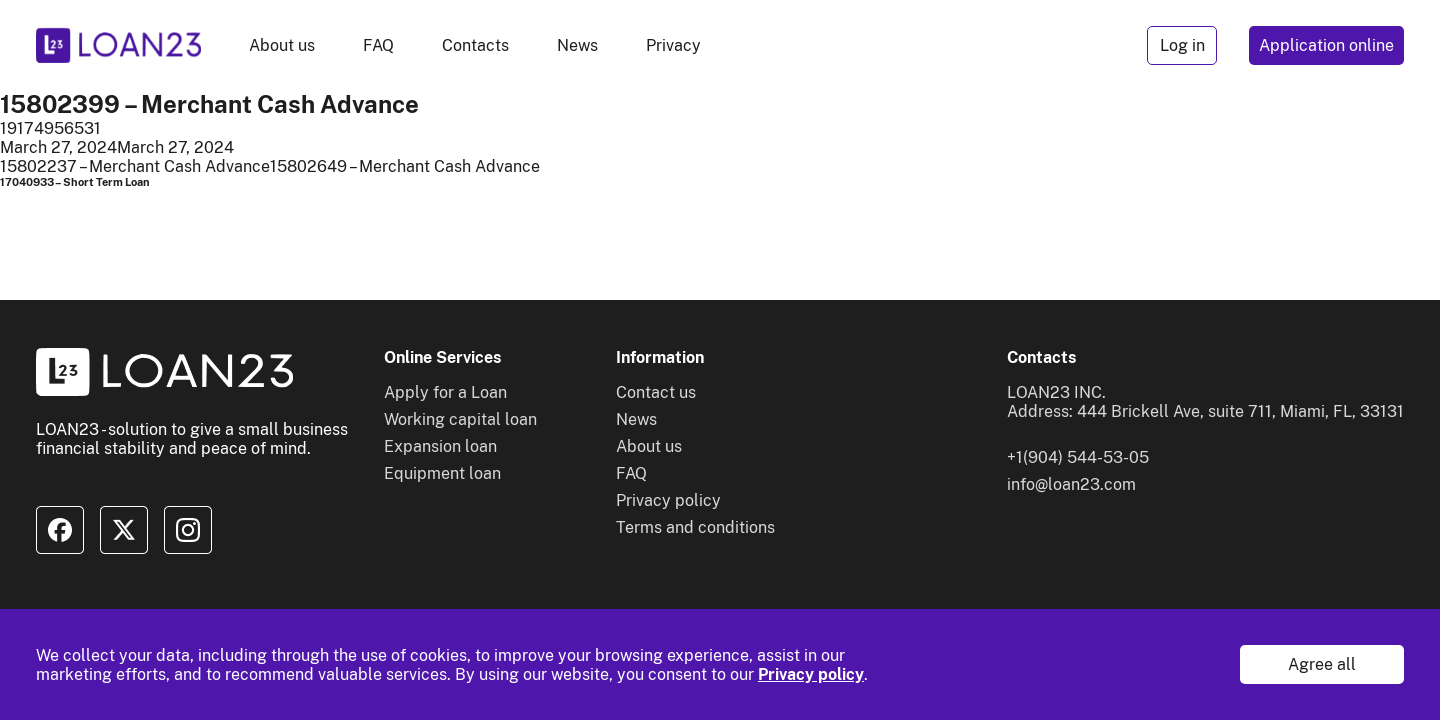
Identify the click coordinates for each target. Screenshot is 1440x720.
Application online (1326, 45)
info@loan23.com (1071, 484)
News (577, 45)
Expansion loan (440, 446)
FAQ (378, 45)
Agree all (1322, 664)
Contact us (656, 392)
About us (282, 45)
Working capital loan (460, 419)
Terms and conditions (695, 527)
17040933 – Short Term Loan (75, 182)
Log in (1182, 45)
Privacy (673, 45)
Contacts (475, 45)
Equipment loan (442, 473)
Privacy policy (811, 674)
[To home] (118, 45)
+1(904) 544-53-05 (1078, 457)
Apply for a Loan (445, 392)
